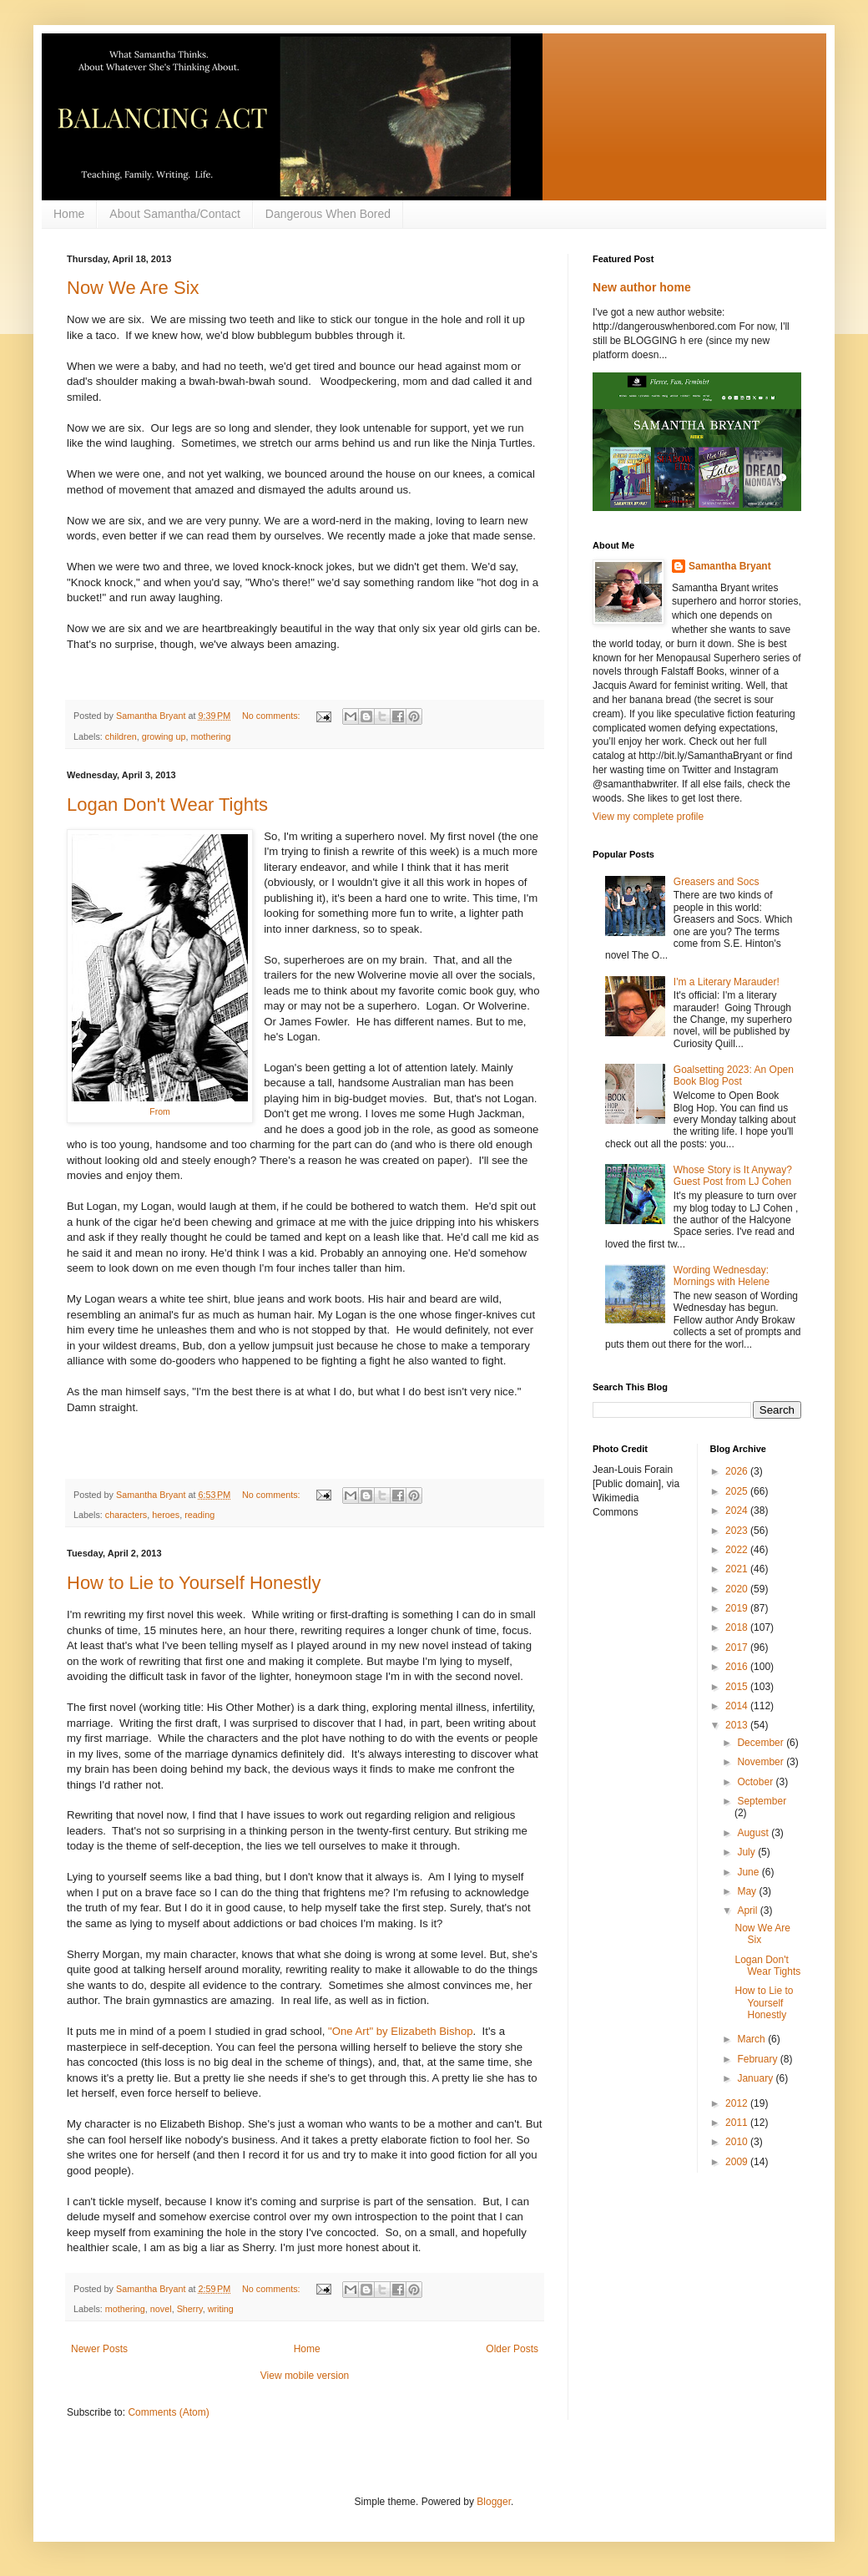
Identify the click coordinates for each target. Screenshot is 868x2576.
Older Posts (512, 2349)
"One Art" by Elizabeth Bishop (400, 2031)
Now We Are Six (133, 287)
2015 (737, 1687)
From (159, 1111)
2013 (737, 1725)
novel (161, 2309)
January (756, 2078)
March (752, 2039)
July (747, 1852)
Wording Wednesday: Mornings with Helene (722, 1276)
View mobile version (305, 2375)
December (761, 1743)
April (748, 1910)
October (756, 1782)
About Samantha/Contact (174, 213)
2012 (737, 2103)
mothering (210, 736)
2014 (737, 1706)
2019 (737, 1608)
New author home (642, 287)
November (761, 1762)
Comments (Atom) (168, 2412)
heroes (165, 1515)
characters (126, 1515)
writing (221, 2309)
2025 (737, 1491)
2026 (737, 1471)
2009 (737, 2162)
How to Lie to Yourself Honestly (194, 1582)
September (761, 1801)
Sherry (190, 2309)
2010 (737, 2142)
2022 (737, 1550)
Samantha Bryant (730, 566)
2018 (737, 1627)
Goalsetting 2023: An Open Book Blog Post (734, 1075)
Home (68, 213)
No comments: (272, 716)
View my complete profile (648, 816)
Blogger (494, 2502)
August (754, 1833)
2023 (737, 1530)
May (748, 1891)
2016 (737, 1667)
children (121, 736)
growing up (164, 736)
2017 (737, 1647)
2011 (737, 2122)
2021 (737, 1569)
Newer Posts (99, 2349)
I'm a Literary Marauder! (727, 982)
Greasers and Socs (717, 882)
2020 (737, 1589)
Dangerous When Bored (328, 213)
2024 (737, 1510)
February (758, 2059)
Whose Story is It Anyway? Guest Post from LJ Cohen (733, 1175)
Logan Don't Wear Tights (167, 804)
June (749, 1872)
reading (199, 1515)
